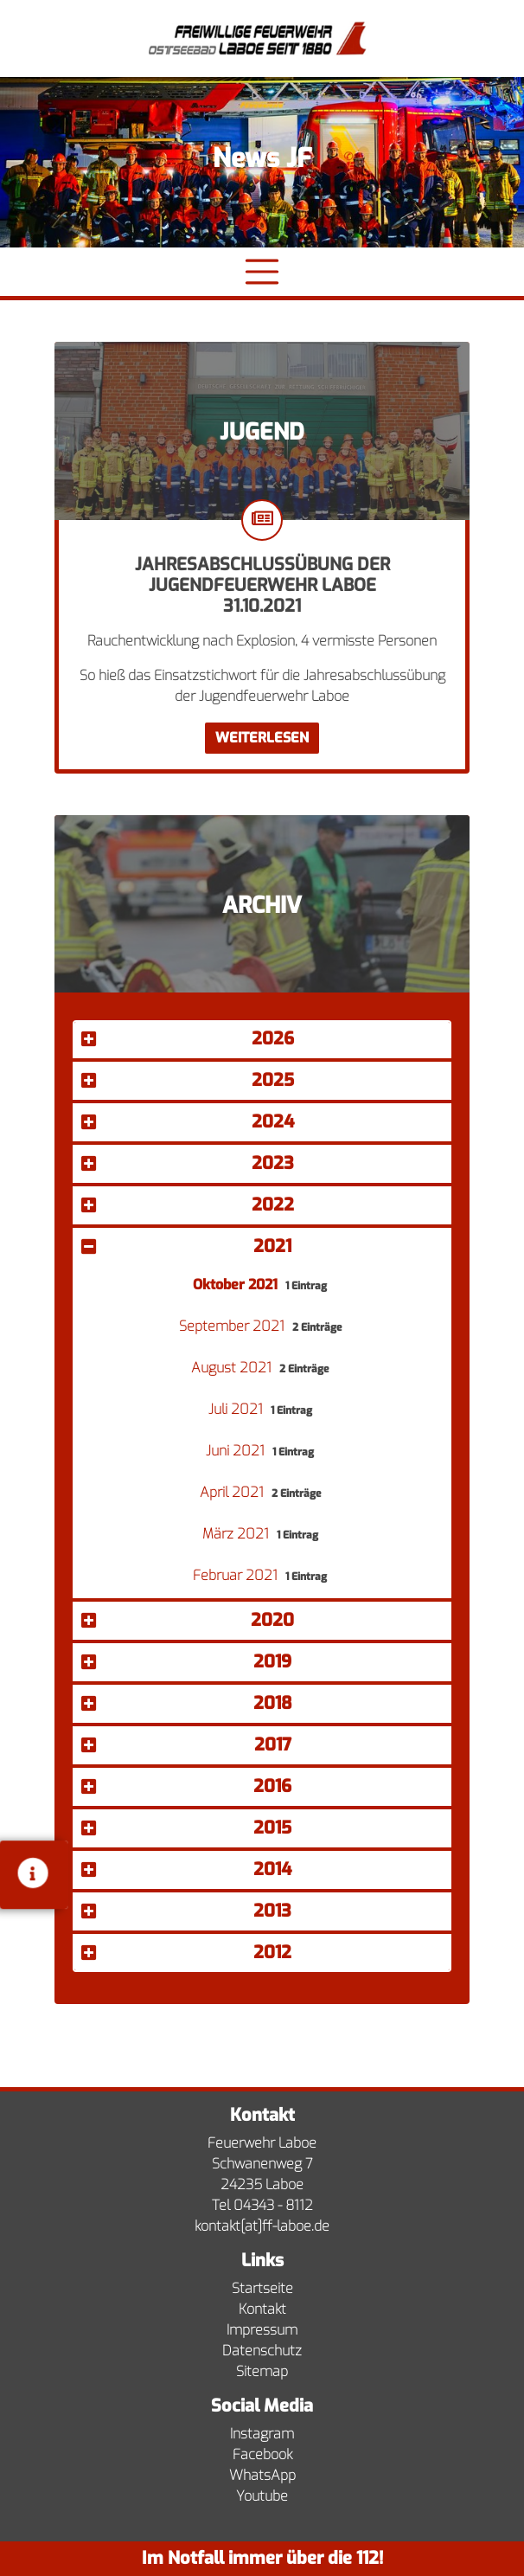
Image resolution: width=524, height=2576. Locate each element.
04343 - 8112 (273, 2205)
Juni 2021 (237, 1451)
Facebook (262, 2454)
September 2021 (233, 1326)
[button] (262, 1039)
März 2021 (237, 1534)
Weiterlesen (262, 738)
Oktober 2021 (237, 1284)
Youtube (262, 2496)
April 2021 (233, 1492)
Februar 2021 (237, 1575)
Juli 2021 (237, 1409)
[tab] (262, 1041)
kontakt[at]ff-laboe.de (262, 2226)
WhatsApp (262, 2475)
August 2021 (233, 1368)
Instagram (262, 2434)
